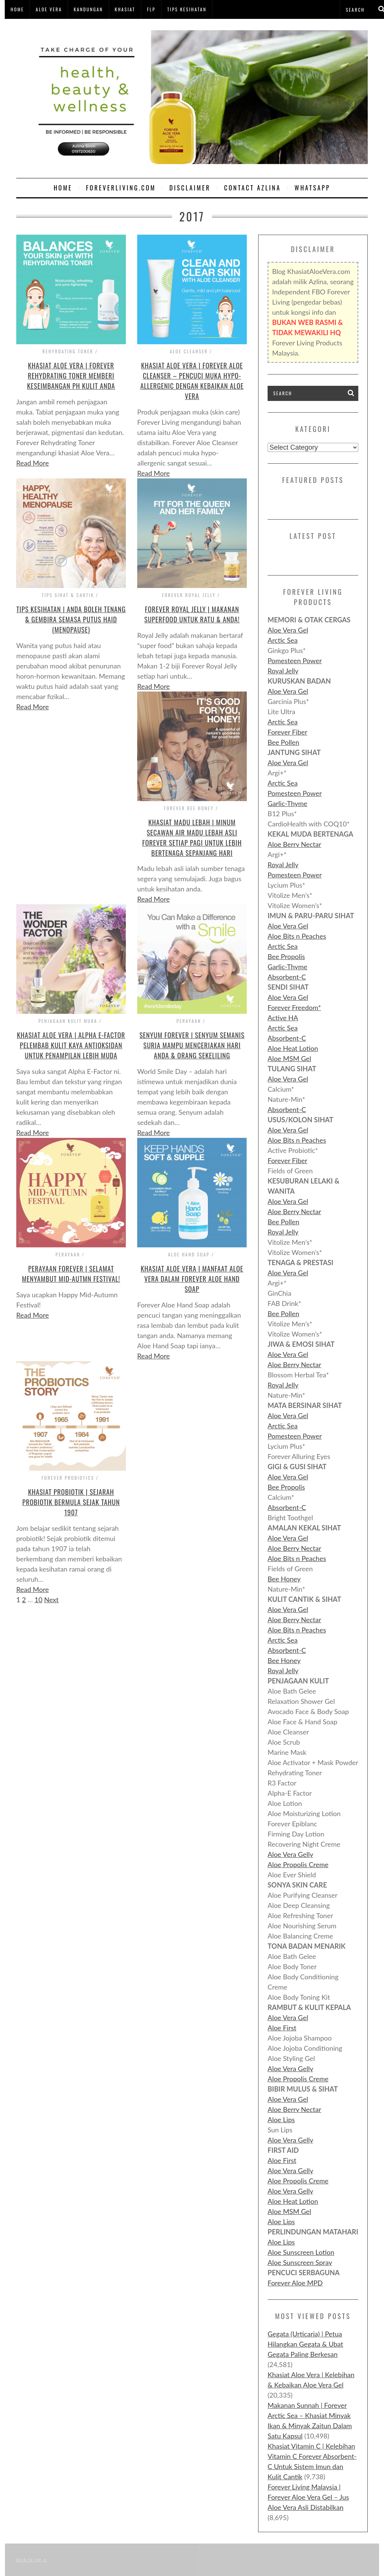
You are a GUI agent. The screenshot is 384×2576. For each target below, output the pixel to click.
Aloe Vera (49, 9)
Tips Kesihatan (186, 9)
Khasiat (125, 9)
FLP (151, 9)
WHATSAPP (312, 187)
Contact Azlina (252, 187)
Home (17, 9)
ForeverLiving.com (121, 187)
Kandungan (88, 9)
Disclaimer (190, 187)
